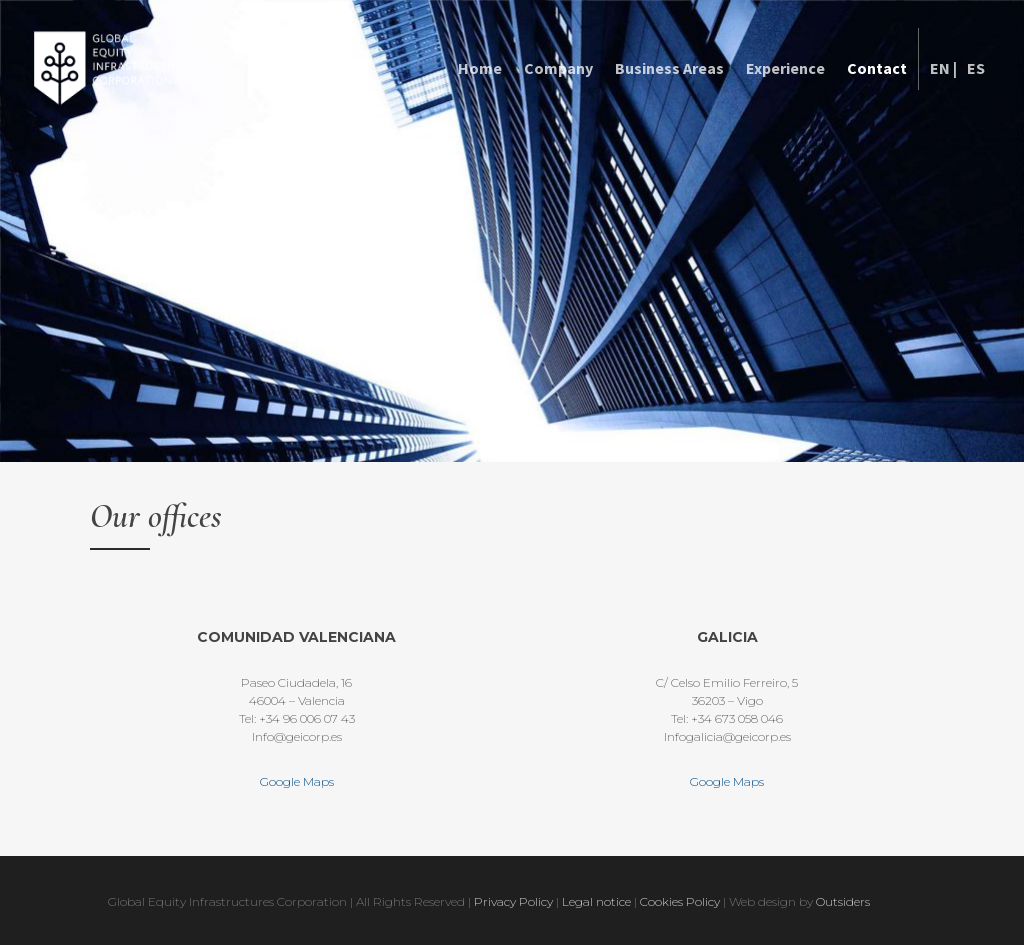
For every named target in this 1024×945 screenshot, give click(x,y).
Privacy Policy (513, 901)
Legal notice (596, 901)
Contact (877, 68)
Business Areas (669, 68)
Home (480, 68)
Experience (785, 68)
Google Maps (297, 781)
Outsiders (843, 901)
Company (558, 68)
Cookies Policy (681, 901)
